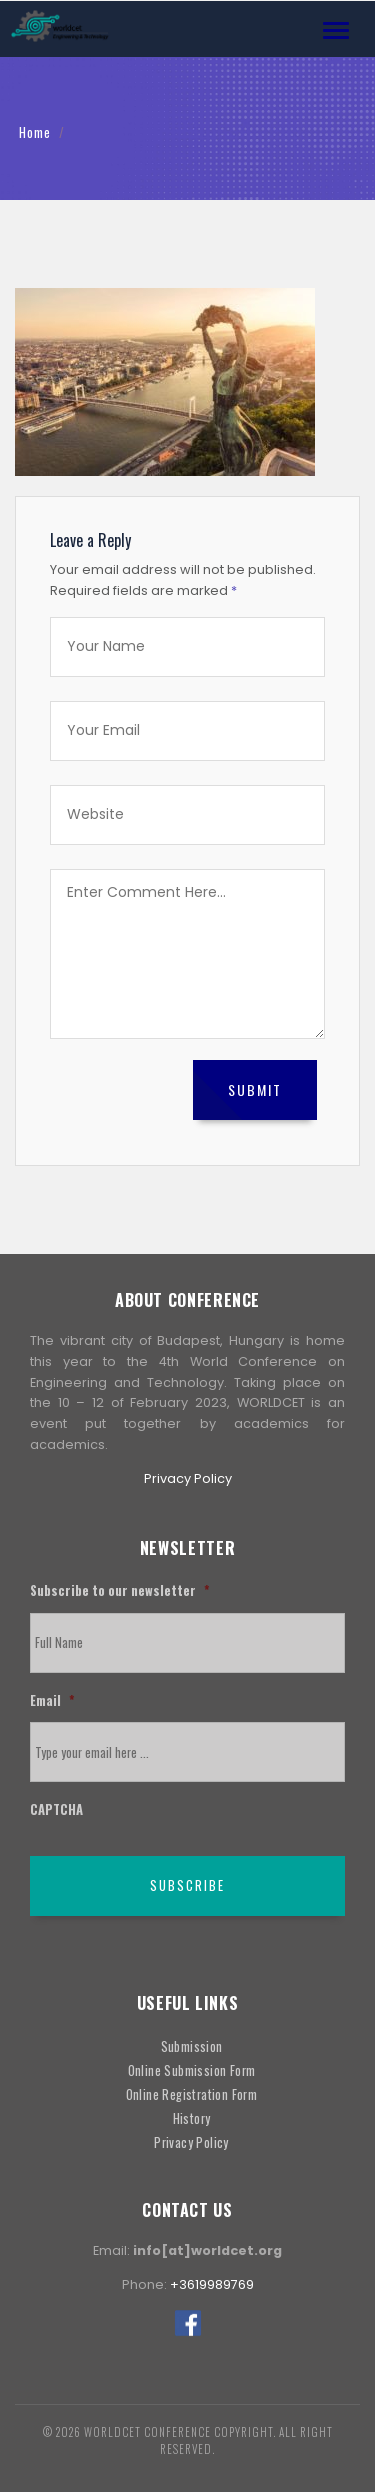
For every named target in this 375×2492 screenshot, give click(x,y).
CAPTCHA (56, 1810)
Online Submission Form (192, 2070)
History (192, 2118)
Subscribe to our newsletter (119, 1591)
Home (35, 132)
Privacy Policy (188, 1478)
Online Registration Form (192, 2094)
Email (52, 1701)
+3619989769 (212, 2284)
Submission (192, 2046)
